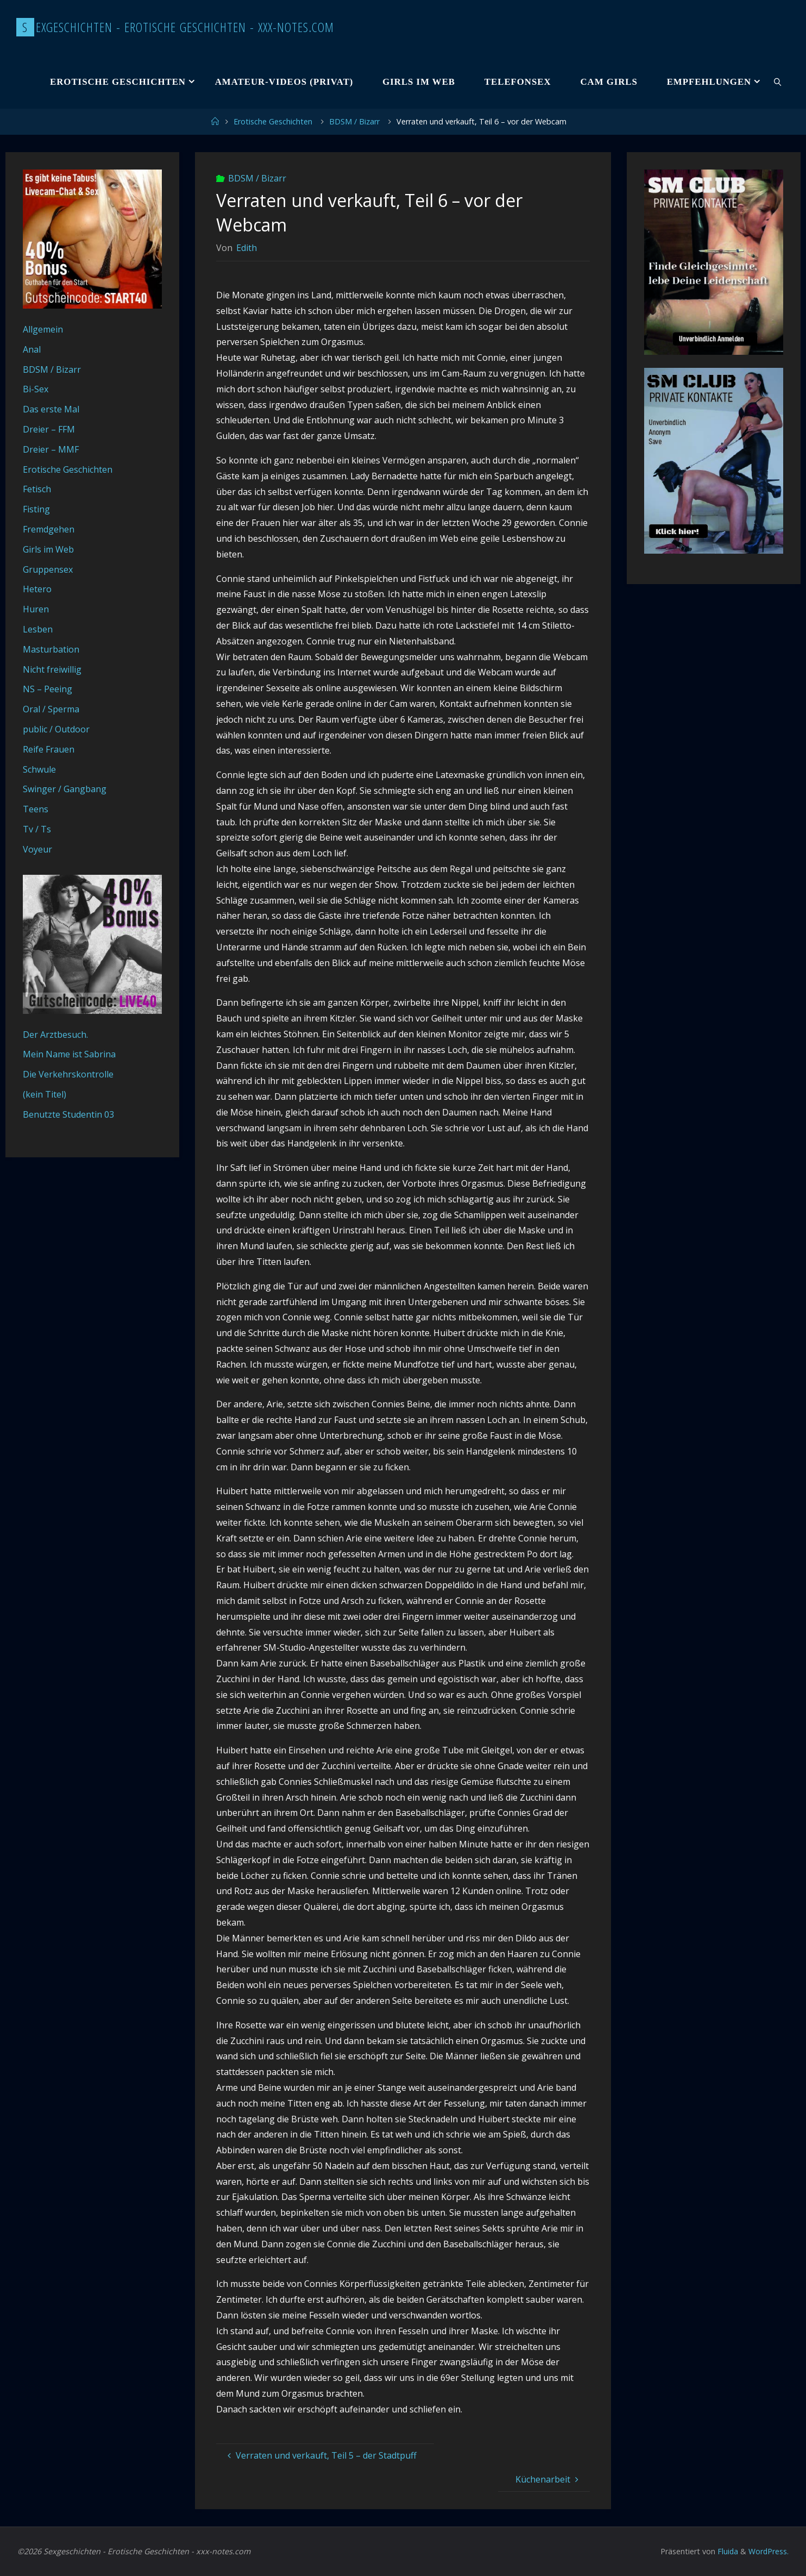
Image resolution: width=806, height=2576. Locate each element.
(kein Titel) (44, 1094)
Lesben (38, 629)
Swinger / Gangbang (64, 789)
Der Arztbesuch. (55, 1035)
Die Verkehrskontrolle (68, 1074)
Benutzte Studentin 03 (68, 1114)
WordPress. (768, 2551)
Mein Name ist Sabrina (69, 1054)
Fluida (726, 2551)
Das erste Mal (51, 409)
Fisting (36, 509)
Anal (32, 349)
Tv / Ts (37, 829)
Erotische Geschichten (273, 121)
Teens (35, 809)
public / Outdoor (56, 729)
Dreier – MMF (51, 449)
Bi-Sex (35, 389)
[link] (778, 81)
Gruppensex (48, 569)
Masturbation (51, 649)
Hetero (37, 589)
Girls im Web (48, 549)
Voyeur (37, 849)
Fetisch (37, 489)
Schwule (39, 769)
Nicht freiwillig (52, 669)
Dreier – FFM (49, 429)
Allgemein (43, 329)
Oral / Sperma (51, 709)
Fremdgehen (48, 529)
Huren (36, 609)
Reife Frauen (48, 749)
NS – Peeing (47, 689)
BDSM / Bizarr (354, 121)
